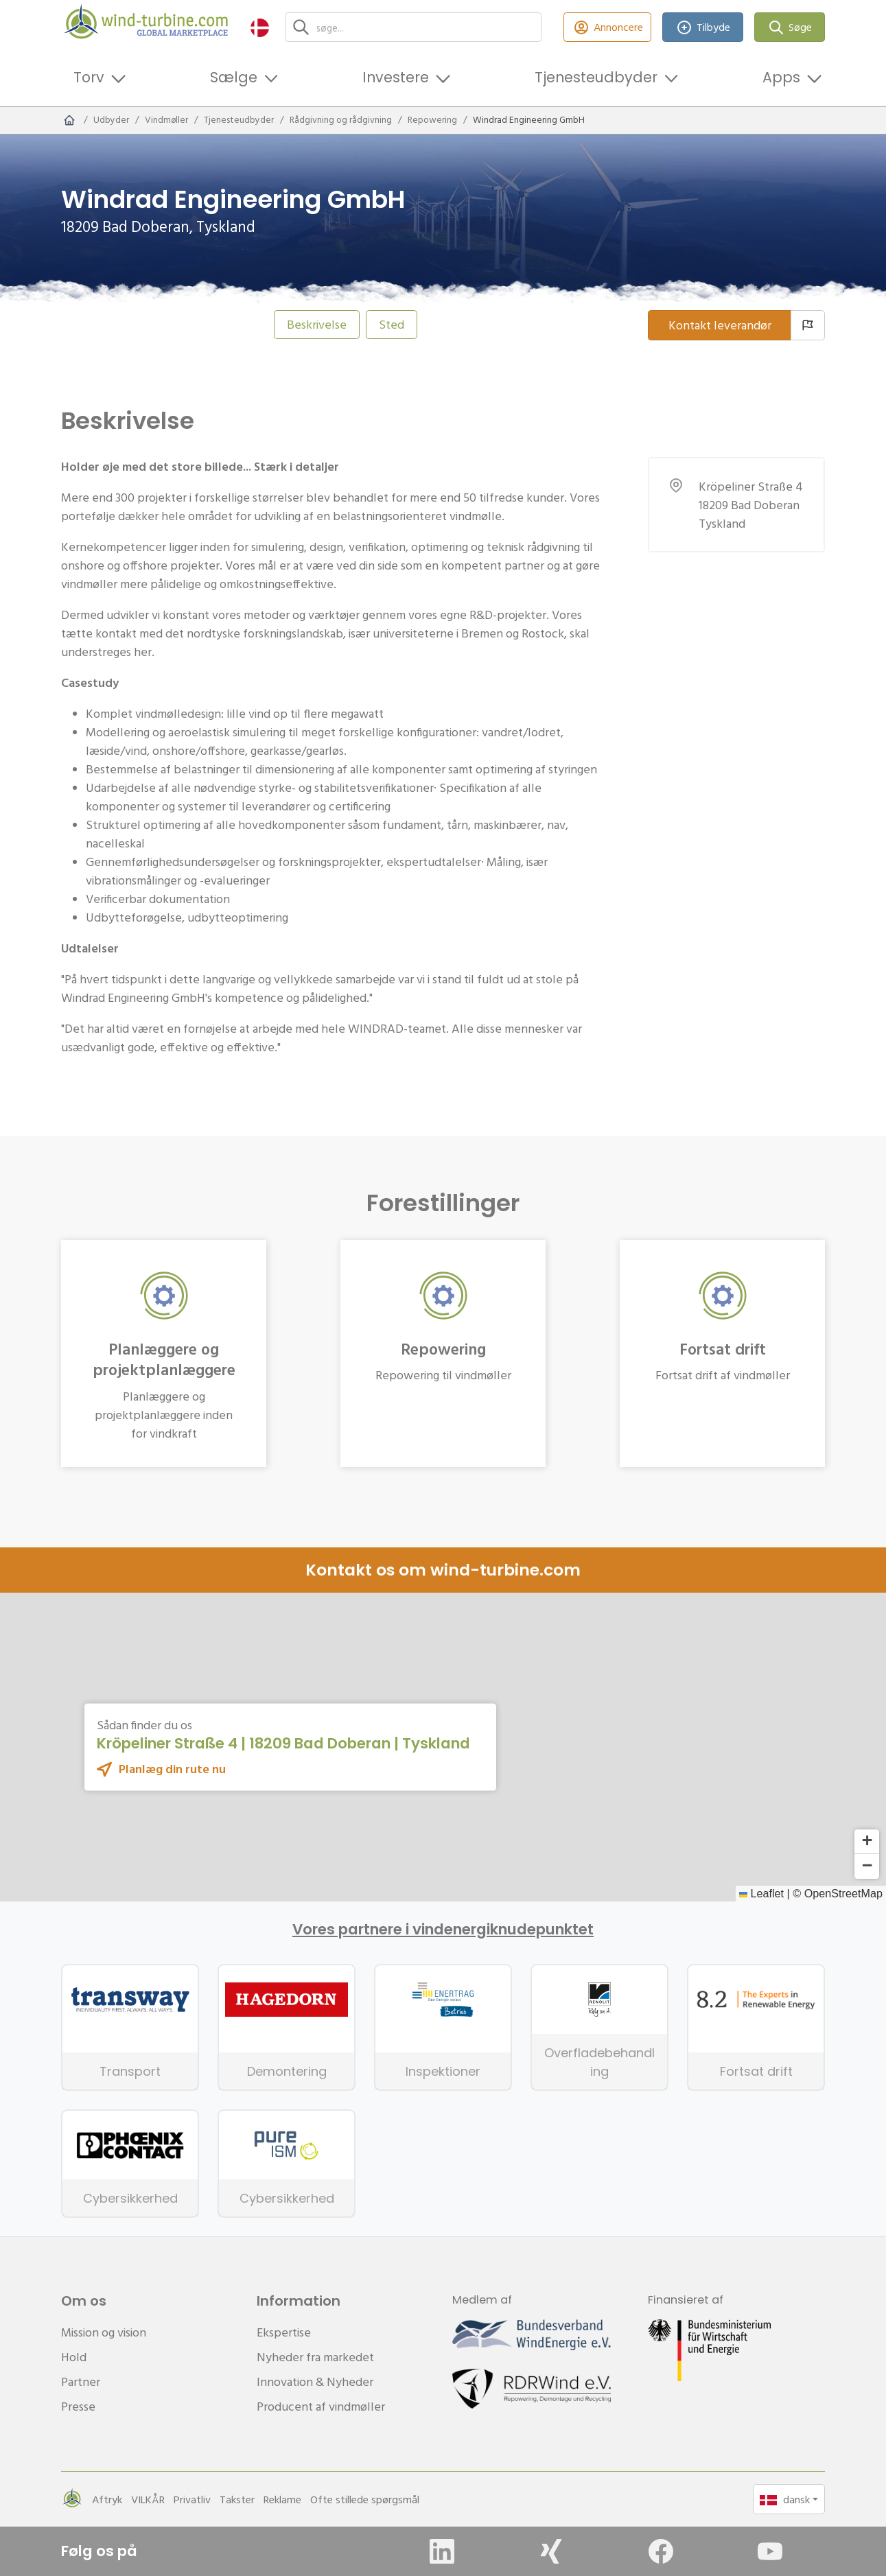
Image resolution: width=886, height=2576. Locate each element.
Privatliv (192, 2499)
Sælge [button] (233, 77)
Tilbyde (703, 27)
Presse (78, 2406)
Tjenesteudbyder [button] (596, 77)
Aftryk (107, 2499)
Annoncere (607, 27)
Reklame (282, 2499)
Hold (73, 2357)
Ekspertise (284, 2332)
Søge (790, 27)
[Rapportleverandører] (808, 325)
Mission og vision (103, 2332)
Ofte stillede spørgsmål (364, 2499)
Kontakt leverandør (719, 325)
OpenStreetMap (843, 1893)
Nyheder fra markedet (315, 2357)
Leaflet (761, 1893)
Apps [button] (781, 77)
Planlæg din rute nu (172, 1769)
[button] (259, 27)
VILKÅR (148, 2499)
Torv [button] (88, 77)
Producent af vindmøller (321, 2406)
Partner (80, 2381)
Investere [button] (395, 77)
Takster (237, 2499)
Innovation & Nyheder (315, 2381)
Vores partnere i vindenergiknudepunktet (443, 1929)
